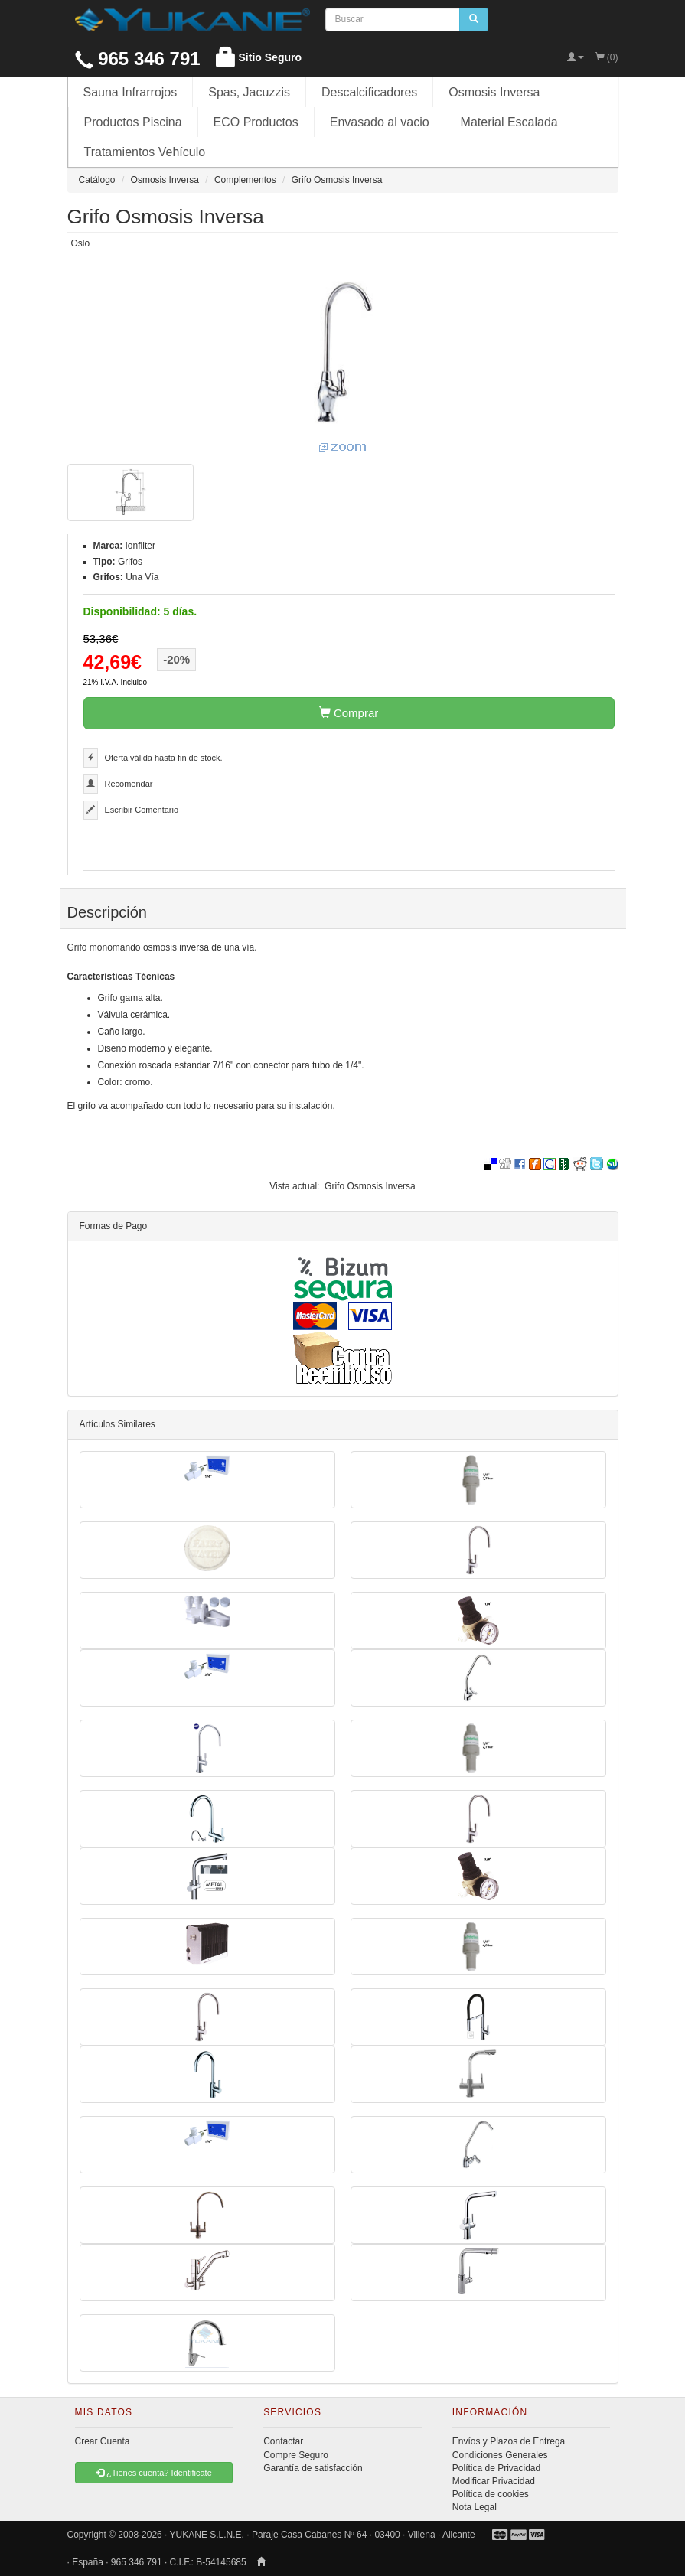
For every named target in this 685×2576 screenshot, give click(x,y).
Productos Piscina (133, 122)
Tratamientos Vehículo (145, 151)
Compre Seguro (295, 2455)
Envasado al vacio (379, 122)
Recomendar (129, 783)
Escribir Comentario (142, 809)
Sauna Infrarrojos (130, 92)
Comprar (349, 712)
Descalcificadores (369, 92)
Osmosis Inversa (494, 92)
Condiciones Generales (500, 2455)
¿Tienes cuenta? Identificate (154, 2472)
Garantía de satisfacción (312, 2468)
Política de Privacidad (496, 2468)
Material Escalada (509, 122)
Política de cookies (490, 2494)
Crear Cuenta (102, 2441)
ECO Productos (256, 122)
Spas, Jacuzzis (249, 92)
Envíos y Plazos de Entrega (508, 2441)
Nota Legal (474, 2507)
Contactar (283, 2441)
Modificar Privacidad (493, 2481)
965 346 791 (138, 58)
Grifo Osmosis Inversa (370, 1186)
